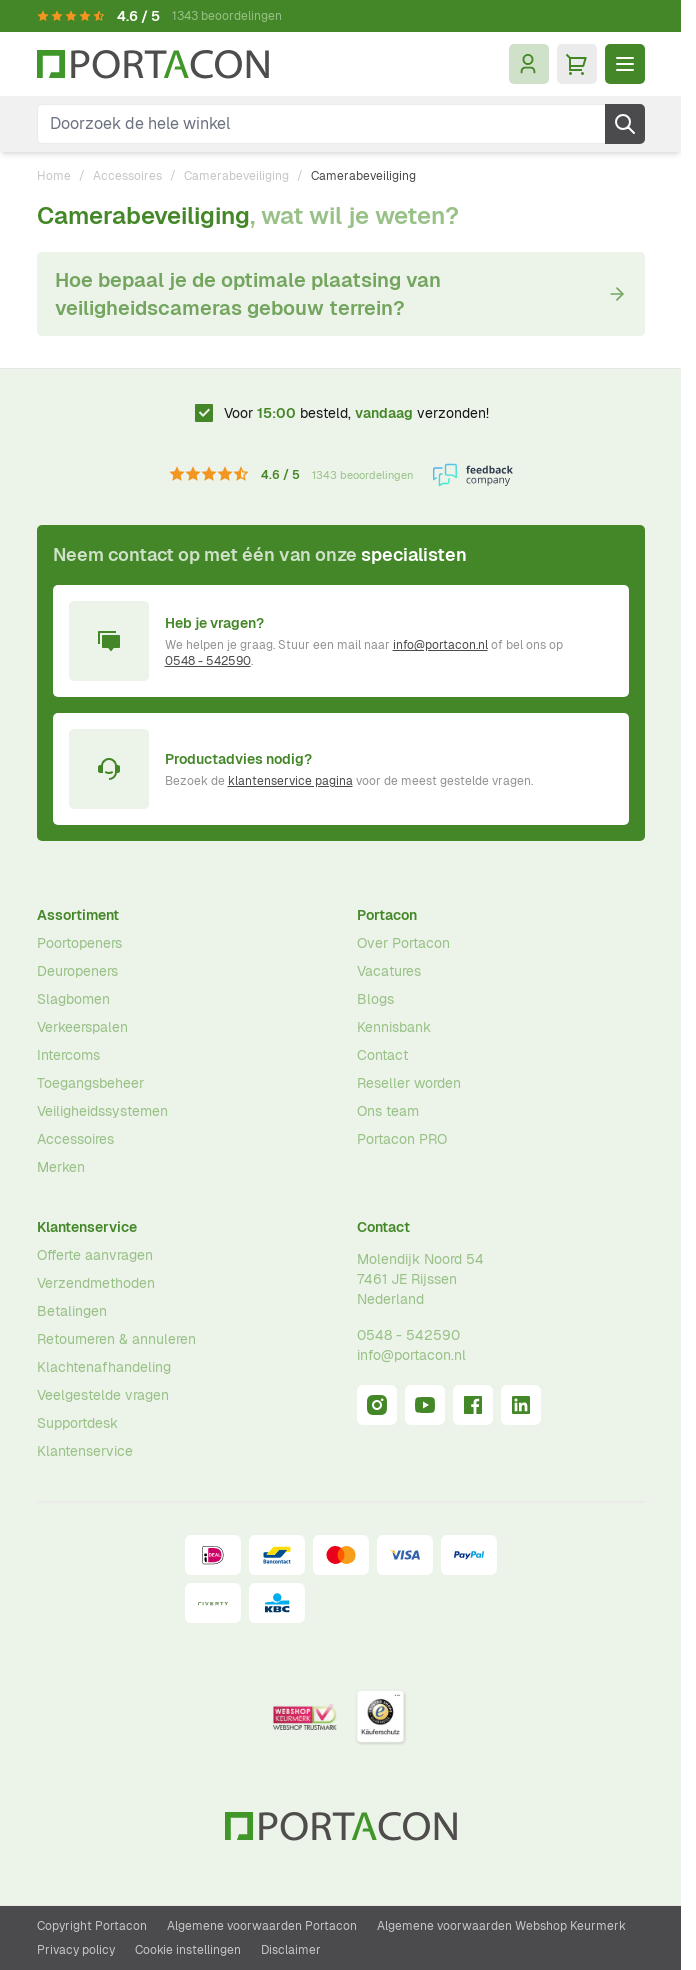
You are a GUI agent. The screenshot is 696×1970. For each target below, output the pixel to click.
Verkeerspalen (82, 1027)
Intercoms (68, 1055)
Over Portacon (403, 943)
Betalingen (72, 1311)
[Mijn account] (529, 64)
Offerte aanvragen (95, 1255)
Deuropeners (77, 971)
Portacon (387, 915)
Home (54, 176)
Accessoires (127, 176)
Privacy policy (76, 1950)
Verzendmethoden (96, 1283)
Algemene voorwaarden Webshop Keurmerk (501, 1926)
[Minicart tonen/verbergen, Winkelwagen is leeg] (577, 64)
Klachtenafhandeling (104, 1367)
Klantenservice (87, 1227)
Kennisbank (394, 1027)
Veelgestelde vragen (103, 1395)
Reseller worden (409, 1083)
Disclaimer (291, 1950)
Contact (382, 1055)
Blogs (375, 999)
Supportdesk (77, 1423)
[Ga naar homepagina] (153, 64)
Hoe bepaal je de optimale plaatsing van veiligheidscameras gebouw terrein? (341, 294)
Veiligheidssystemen (102, 1111)
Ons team (388, 1111)
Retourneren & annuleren (116, 1339)
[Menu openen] (625, 64)
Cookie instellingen (188, 1950)
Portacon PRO (402, 1139)
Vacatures (389, 971)
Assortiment (78, 915)
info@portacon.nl (440, 645)
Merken (61, 1167)
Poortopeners (79, 943)
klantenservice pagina (290, 781)
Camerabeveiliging (236, 176)
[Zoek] (625, 124)
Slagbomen (73, 999)
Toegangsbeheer (90, 1083)
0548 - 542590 (208, 661)
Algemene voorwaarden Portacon (262, 1926)
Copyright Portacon (92, 1926)
